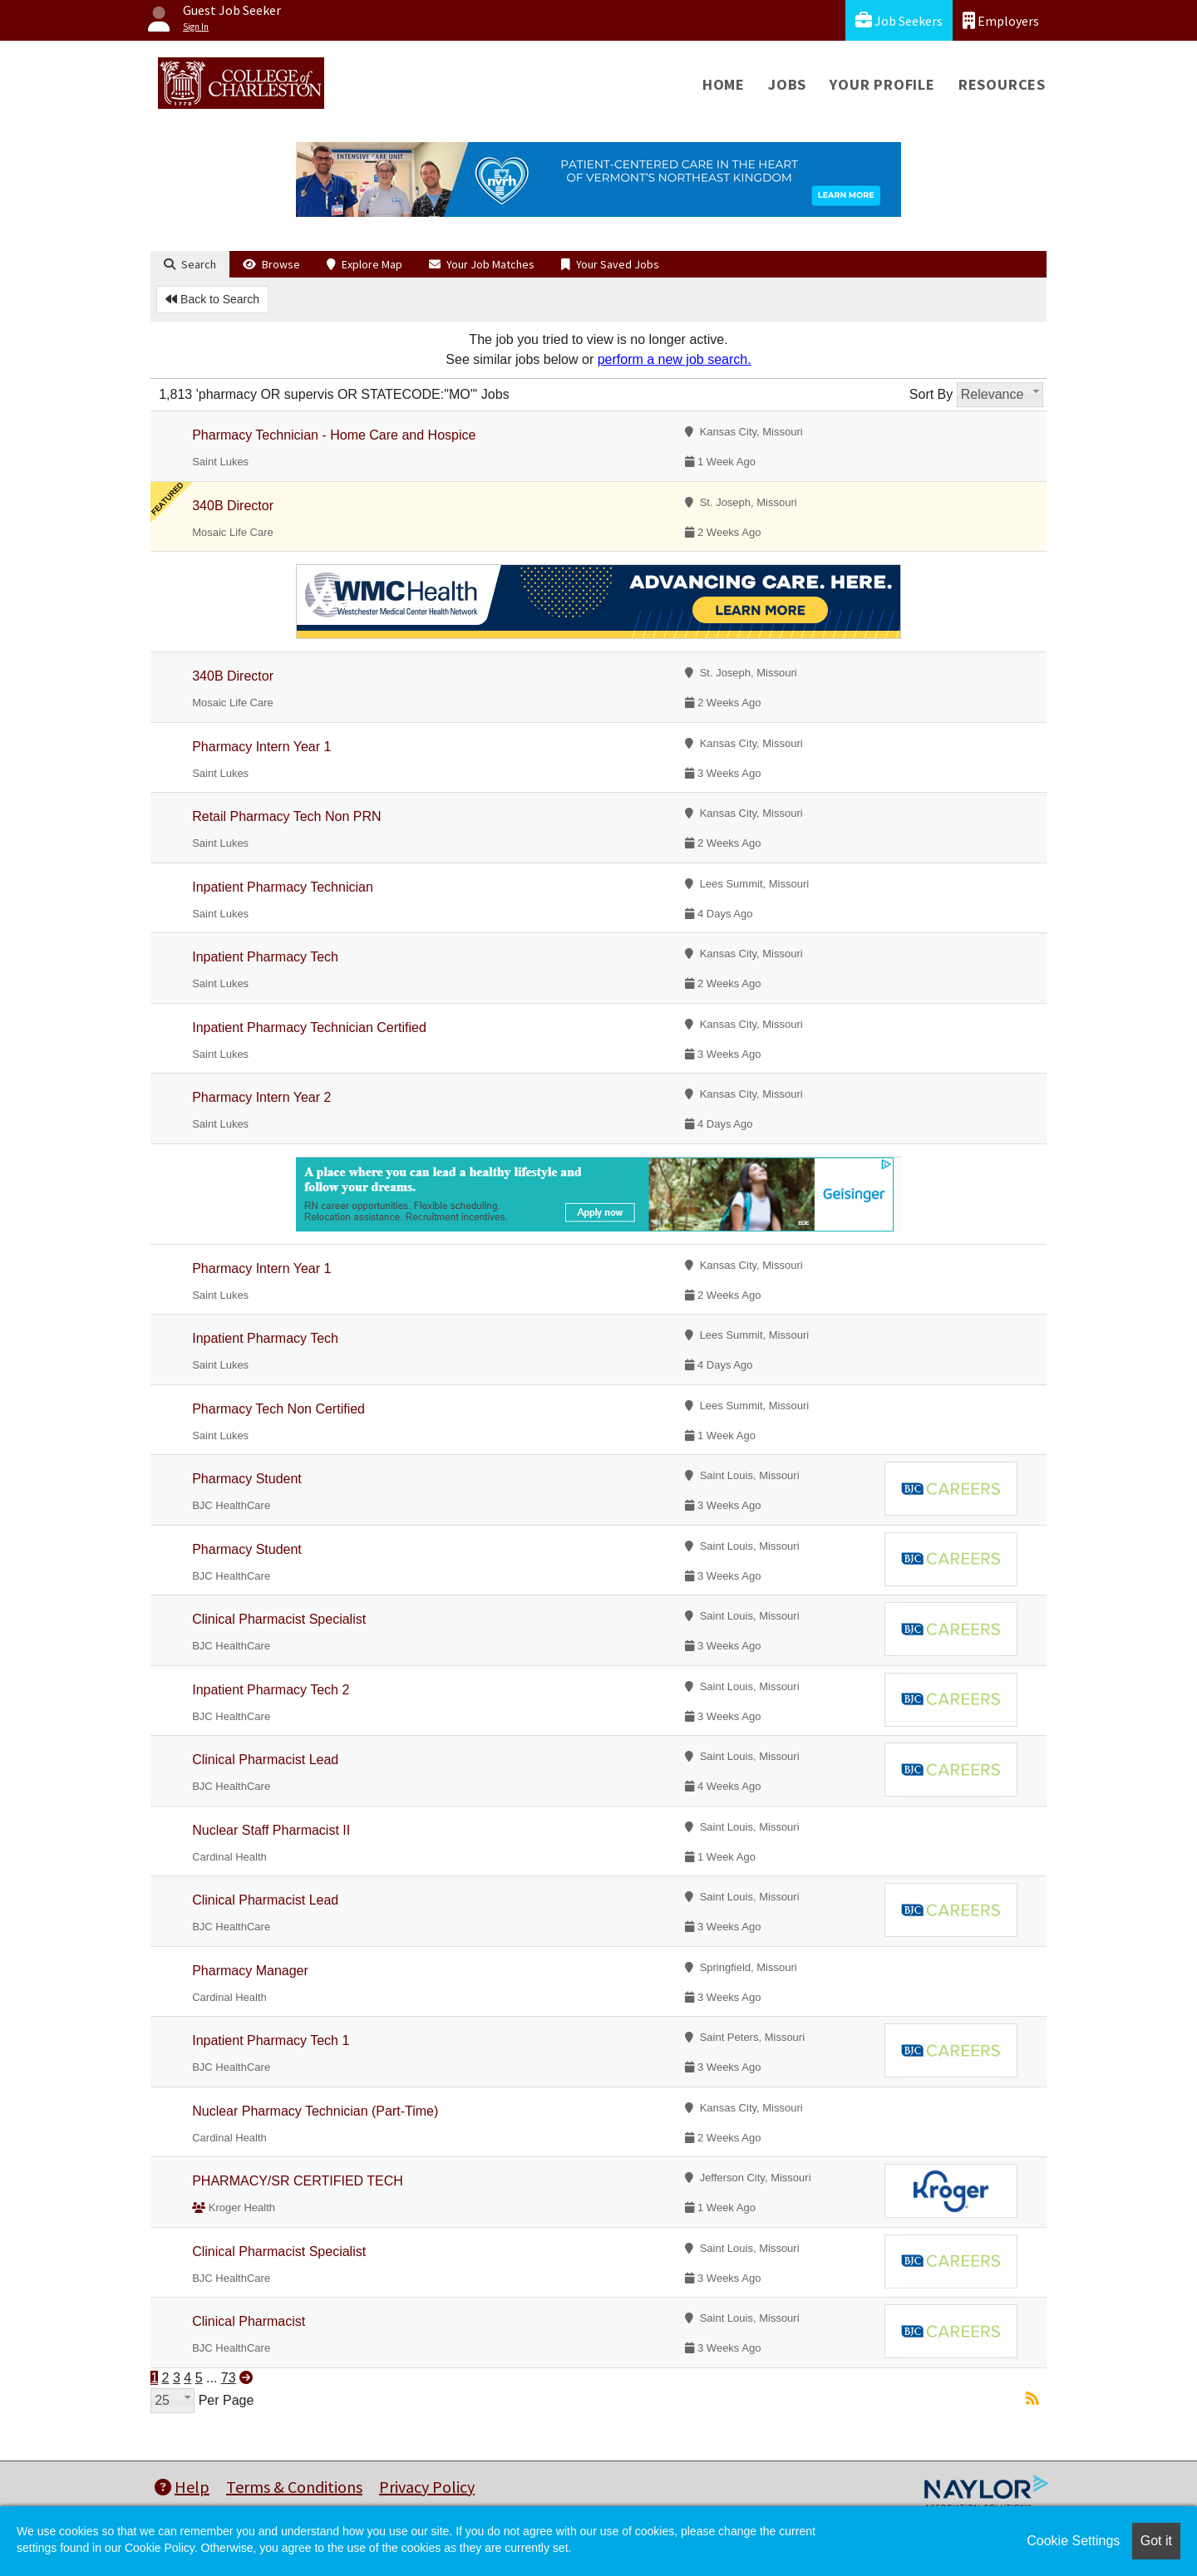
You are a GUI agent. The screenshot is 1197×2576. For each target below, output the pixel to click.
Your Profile (882, 84)
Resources (1002, 84)
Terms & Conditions (294, 2486)
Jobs (787, 84)
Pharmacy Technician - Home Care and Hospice (333, 435)
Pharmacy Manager (250, 1971)
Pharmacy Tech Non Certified (278, 1409)
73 (228, 2378)
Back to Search (212, 299)
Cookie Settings (1073, 2541)
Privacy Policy (427, 2486)
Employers (1001, 20)
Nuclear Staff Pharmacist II (271, 1830)
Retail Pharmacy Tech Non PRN (286, 816)
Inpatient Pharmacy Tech (265, 957)
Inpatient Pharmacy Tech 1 (270, 2040)
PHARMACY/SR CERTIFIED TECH (297, 2181)
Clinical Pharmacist (248, 2321)
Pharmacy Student (247, 1479)
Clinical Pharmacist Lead (265, 1760)
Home (723, 84)
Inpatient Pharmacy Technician (282, 887)
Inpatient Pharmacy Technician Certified (309, 1027)
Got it (1156, 2541)
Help (182, 2486)
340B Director (232, 506)
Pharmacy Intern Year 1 (261, 747)
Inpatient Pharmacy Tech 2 (270, 1690)
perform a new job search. (674, 359)
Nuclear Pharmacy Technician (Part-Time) (315, 2111)
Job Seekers (899, 20)
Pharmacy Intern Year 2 (261, 1097)
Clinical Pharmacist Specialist (279, 1619)
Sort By (931, 394)
